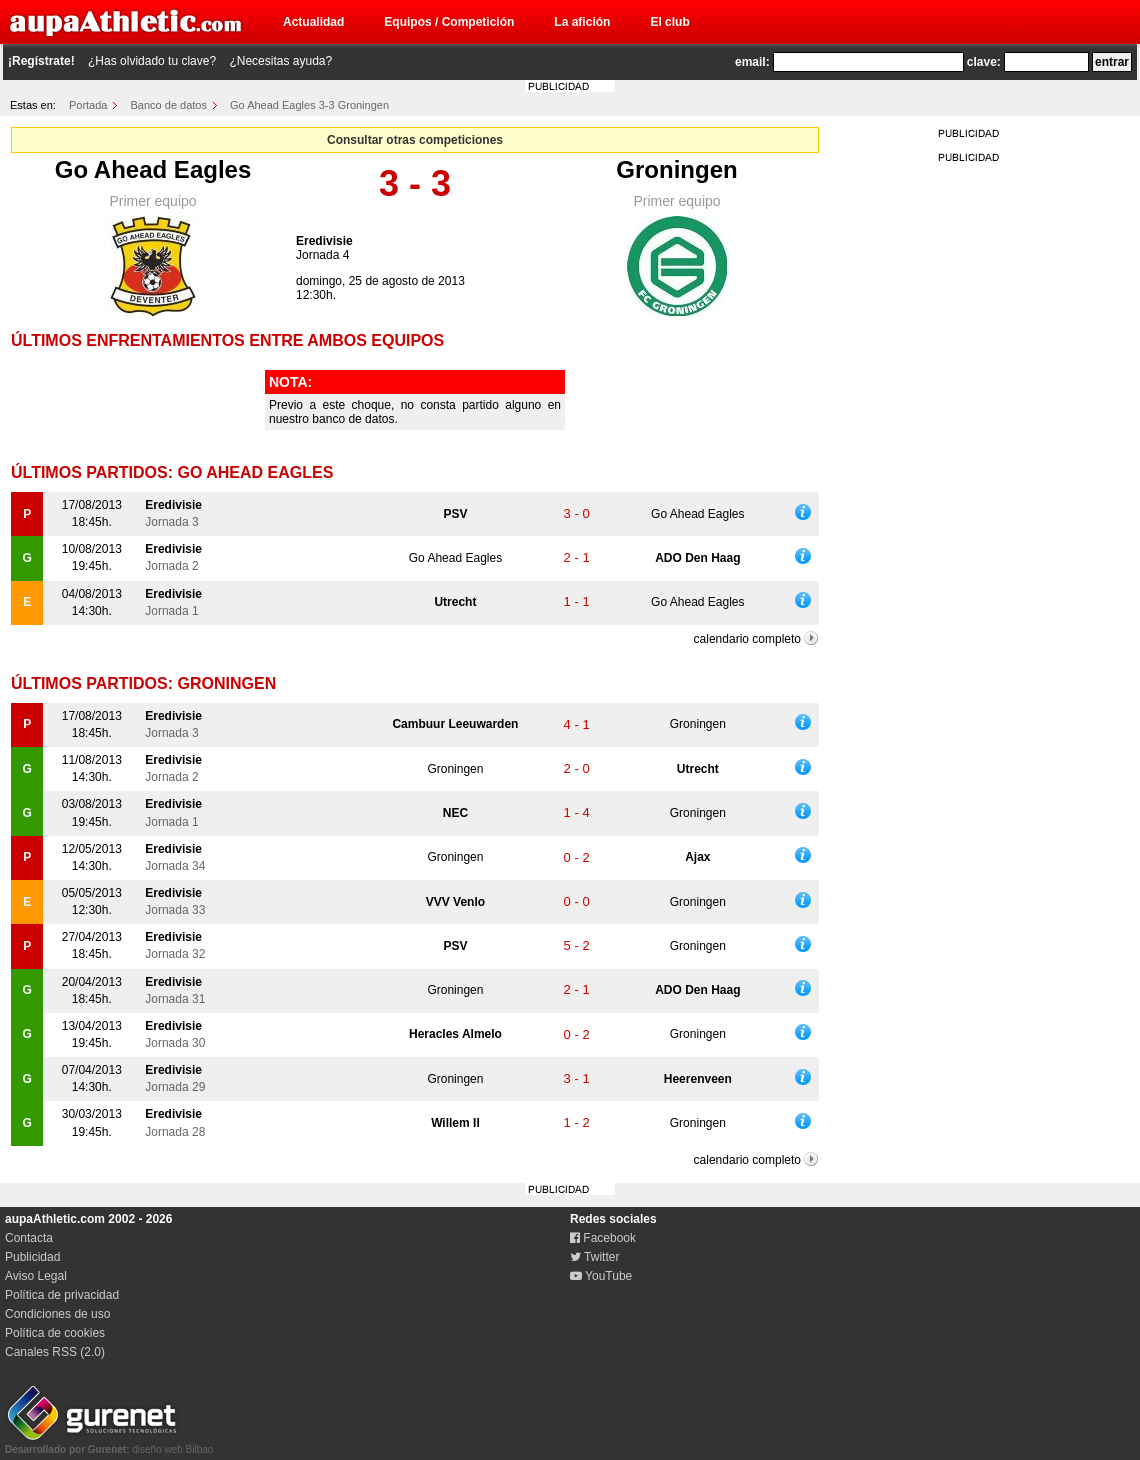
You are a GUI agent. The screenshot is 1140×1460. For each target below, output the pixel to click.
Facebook (603, 1238)
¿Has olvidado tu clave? (152, 61)
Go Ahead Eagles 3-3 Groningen (309, 105)
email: (752, 62)
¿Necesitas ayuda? (280, 61)
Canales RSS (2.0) (55, 1352)
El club (669, 22)
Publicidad (32, 1257)
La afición (582, 22)
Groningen (676, 169)
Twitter (594, 1257)
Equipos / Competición (449, 22)
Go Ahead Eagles (153, 169)
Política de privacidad (62, 1295)
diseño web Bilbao (109, 1444)
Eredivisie (324, 241)
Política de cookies (55, 1333)
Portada (88, 105)
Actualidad (313, 22)
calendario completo (747, 639)
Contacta (29, 1238)
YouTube (601, 1276)
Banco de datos (169, 105)
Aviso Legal (36, 1276)
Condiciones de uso (57, 1314)
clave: (984, 62)
